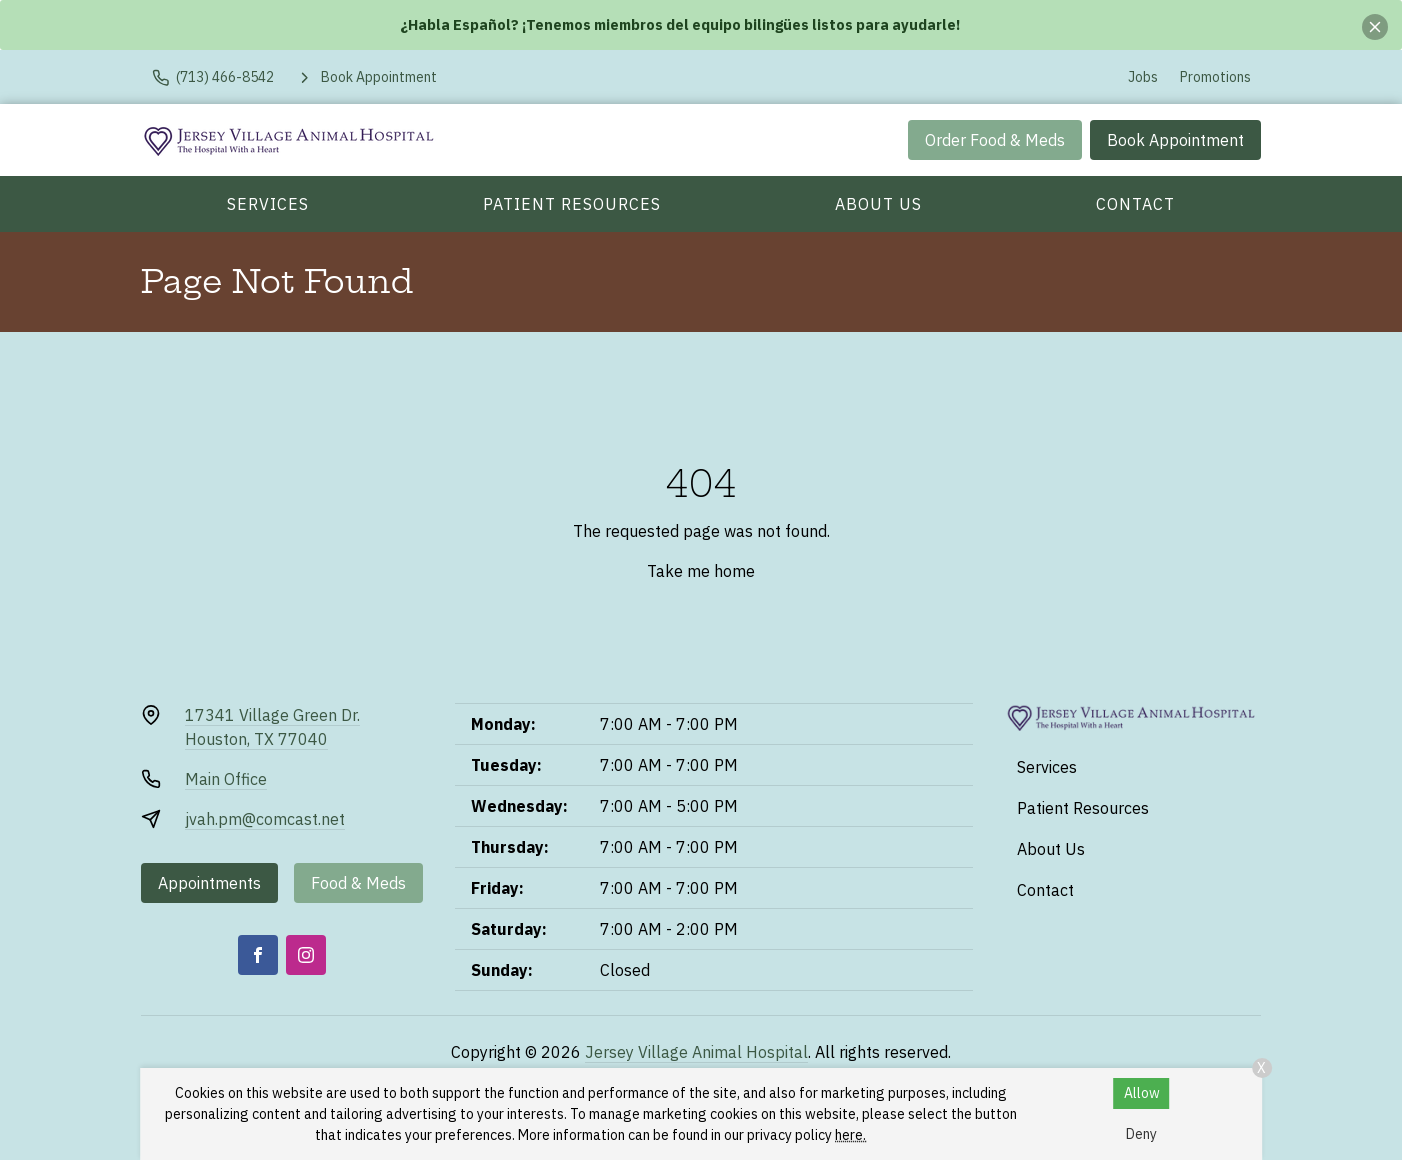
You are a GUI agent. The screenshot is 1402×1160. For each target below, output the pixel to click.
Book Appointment (1175, 140)
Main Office (226, 779)
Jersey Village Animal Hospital (696, 1052)
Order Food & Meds (995, 140)
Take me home (701, 571)
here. (850, 1135)
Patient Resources (572, 204)
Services (268, 204)
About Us (878, 204)
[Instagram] (306, 955)
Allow (1142, 1093)
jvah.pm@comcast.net (265, 819)
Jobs (1143, 77)
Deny (1141, 1134)
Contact (1135, 204)
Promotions (1215, 77)
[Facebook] (258, 955)
